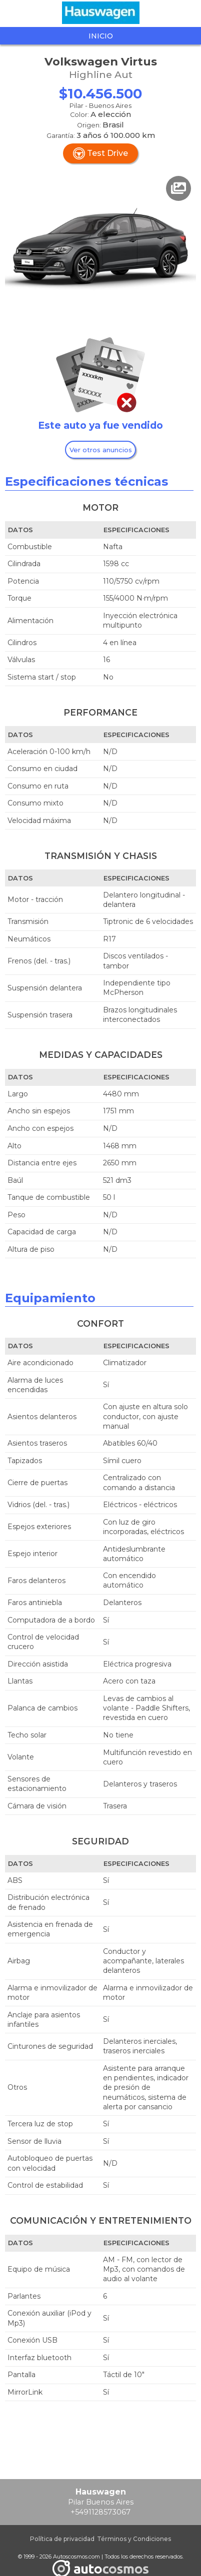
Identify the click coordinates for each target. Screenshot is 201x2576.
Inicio (100, 35)
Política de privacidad (62, 2539)
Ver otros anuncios (101, 450)
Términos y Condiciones (134, 2539)
